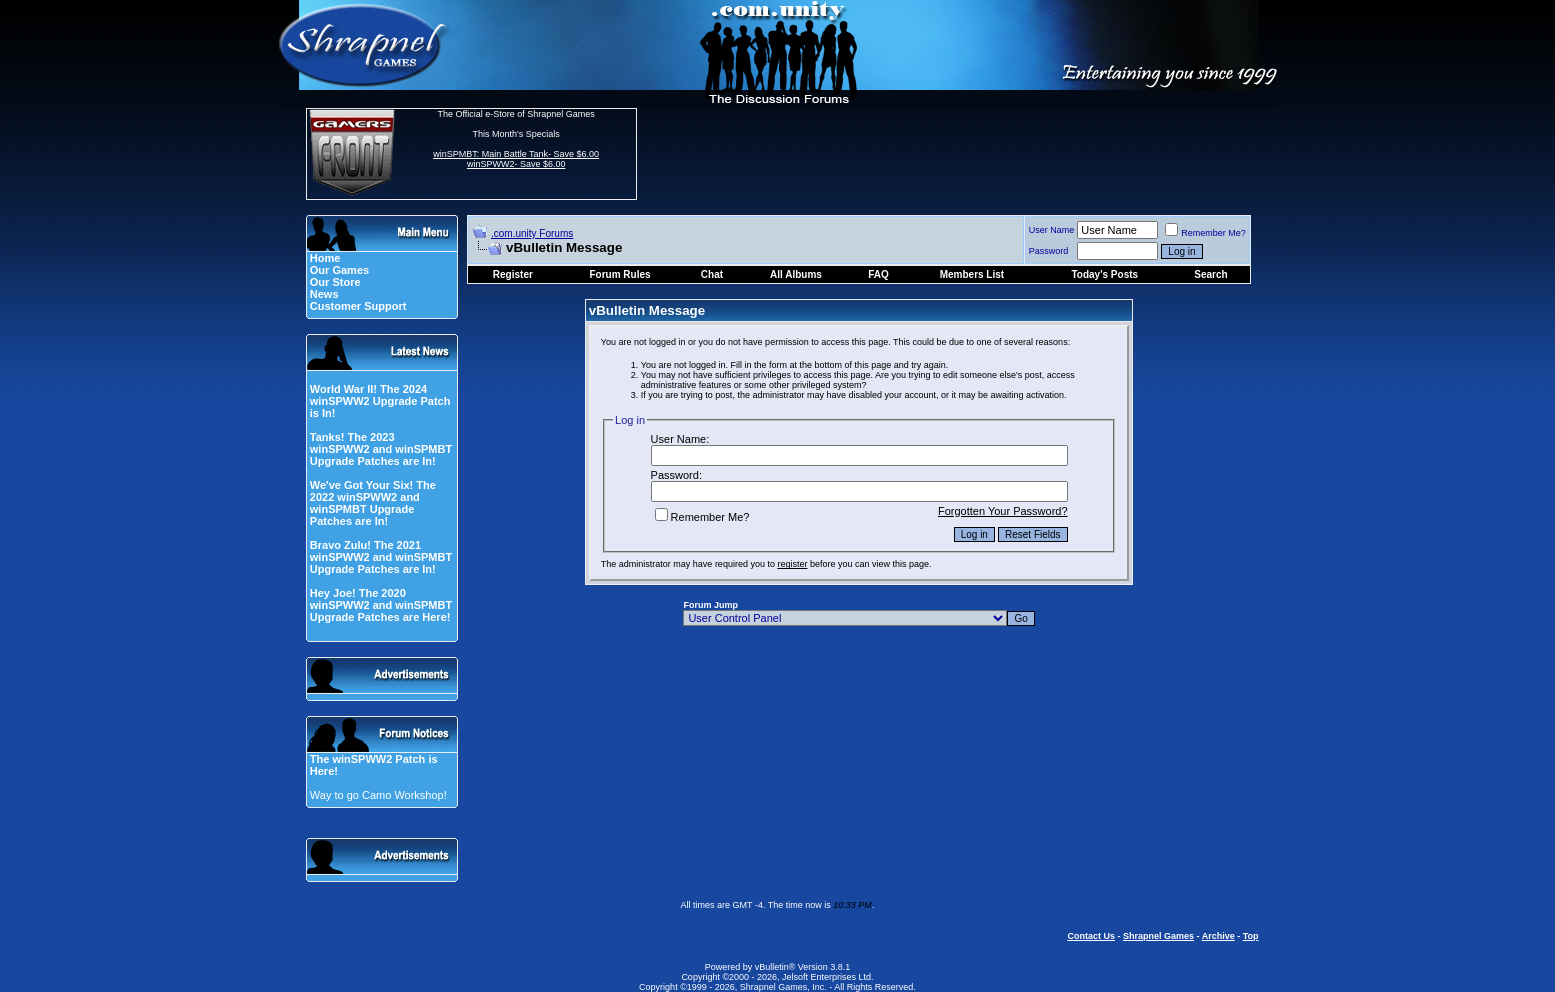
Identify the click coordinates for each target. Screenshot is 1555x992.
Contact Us (1091, 936)
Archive (1218, 936)
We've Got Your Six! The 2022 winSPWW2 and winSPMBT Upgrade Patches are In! (373, 503)
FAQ (878, 274)
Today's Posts (1104, 274)
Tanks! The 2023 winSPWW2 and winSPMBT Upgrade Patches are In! (381, 449)
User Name (1052, 230)
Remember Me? (1205, 233)
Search (1210, 274)
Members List (972, 274)
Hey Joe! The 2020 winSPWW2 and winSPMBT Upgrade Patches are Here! (381, 605)
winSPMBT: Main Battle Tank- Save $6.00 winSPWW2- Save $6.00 (516, 159)
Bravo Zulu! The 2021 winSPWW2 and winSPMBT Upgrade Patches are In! (381, 557)
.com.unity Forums (532, 233)
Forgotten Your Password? (1003, 511)
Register (513, 274)
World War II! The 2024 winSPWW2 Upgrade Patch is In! (380, 401)
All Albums (796, 274)
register (792, 564)
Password (1049, 251)
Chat (712, 274)
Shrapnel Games (1158, 936)
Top (1251, 936)
